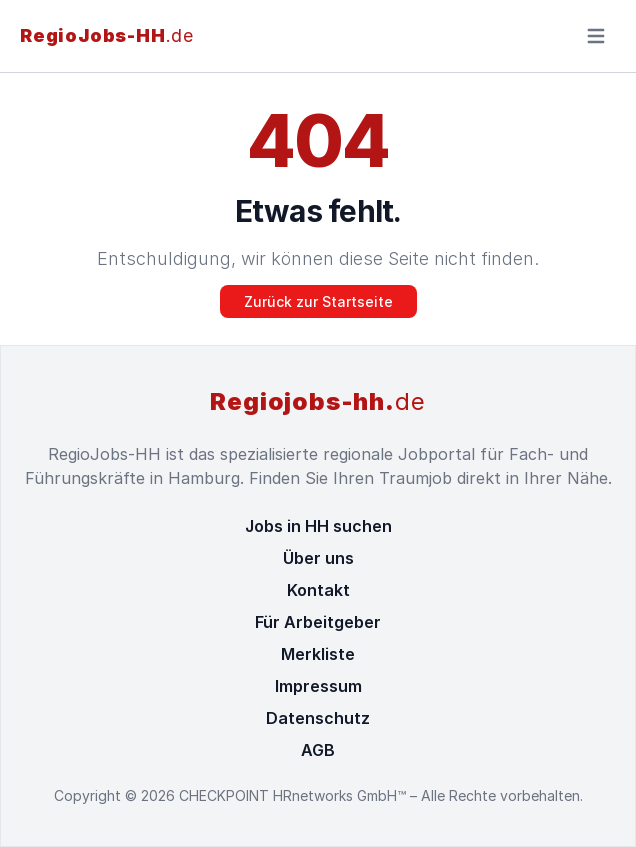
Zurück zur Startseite (318, 301)
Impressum (318, 686)
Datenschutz (318, 718)
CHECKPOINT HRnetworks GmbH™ (294, 795)
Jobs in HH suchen (318, 526)
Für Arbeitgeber (318, 622)
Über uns (318, 558)
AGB (318, 750)
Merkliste (318, 654)
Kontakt (318, 590)
